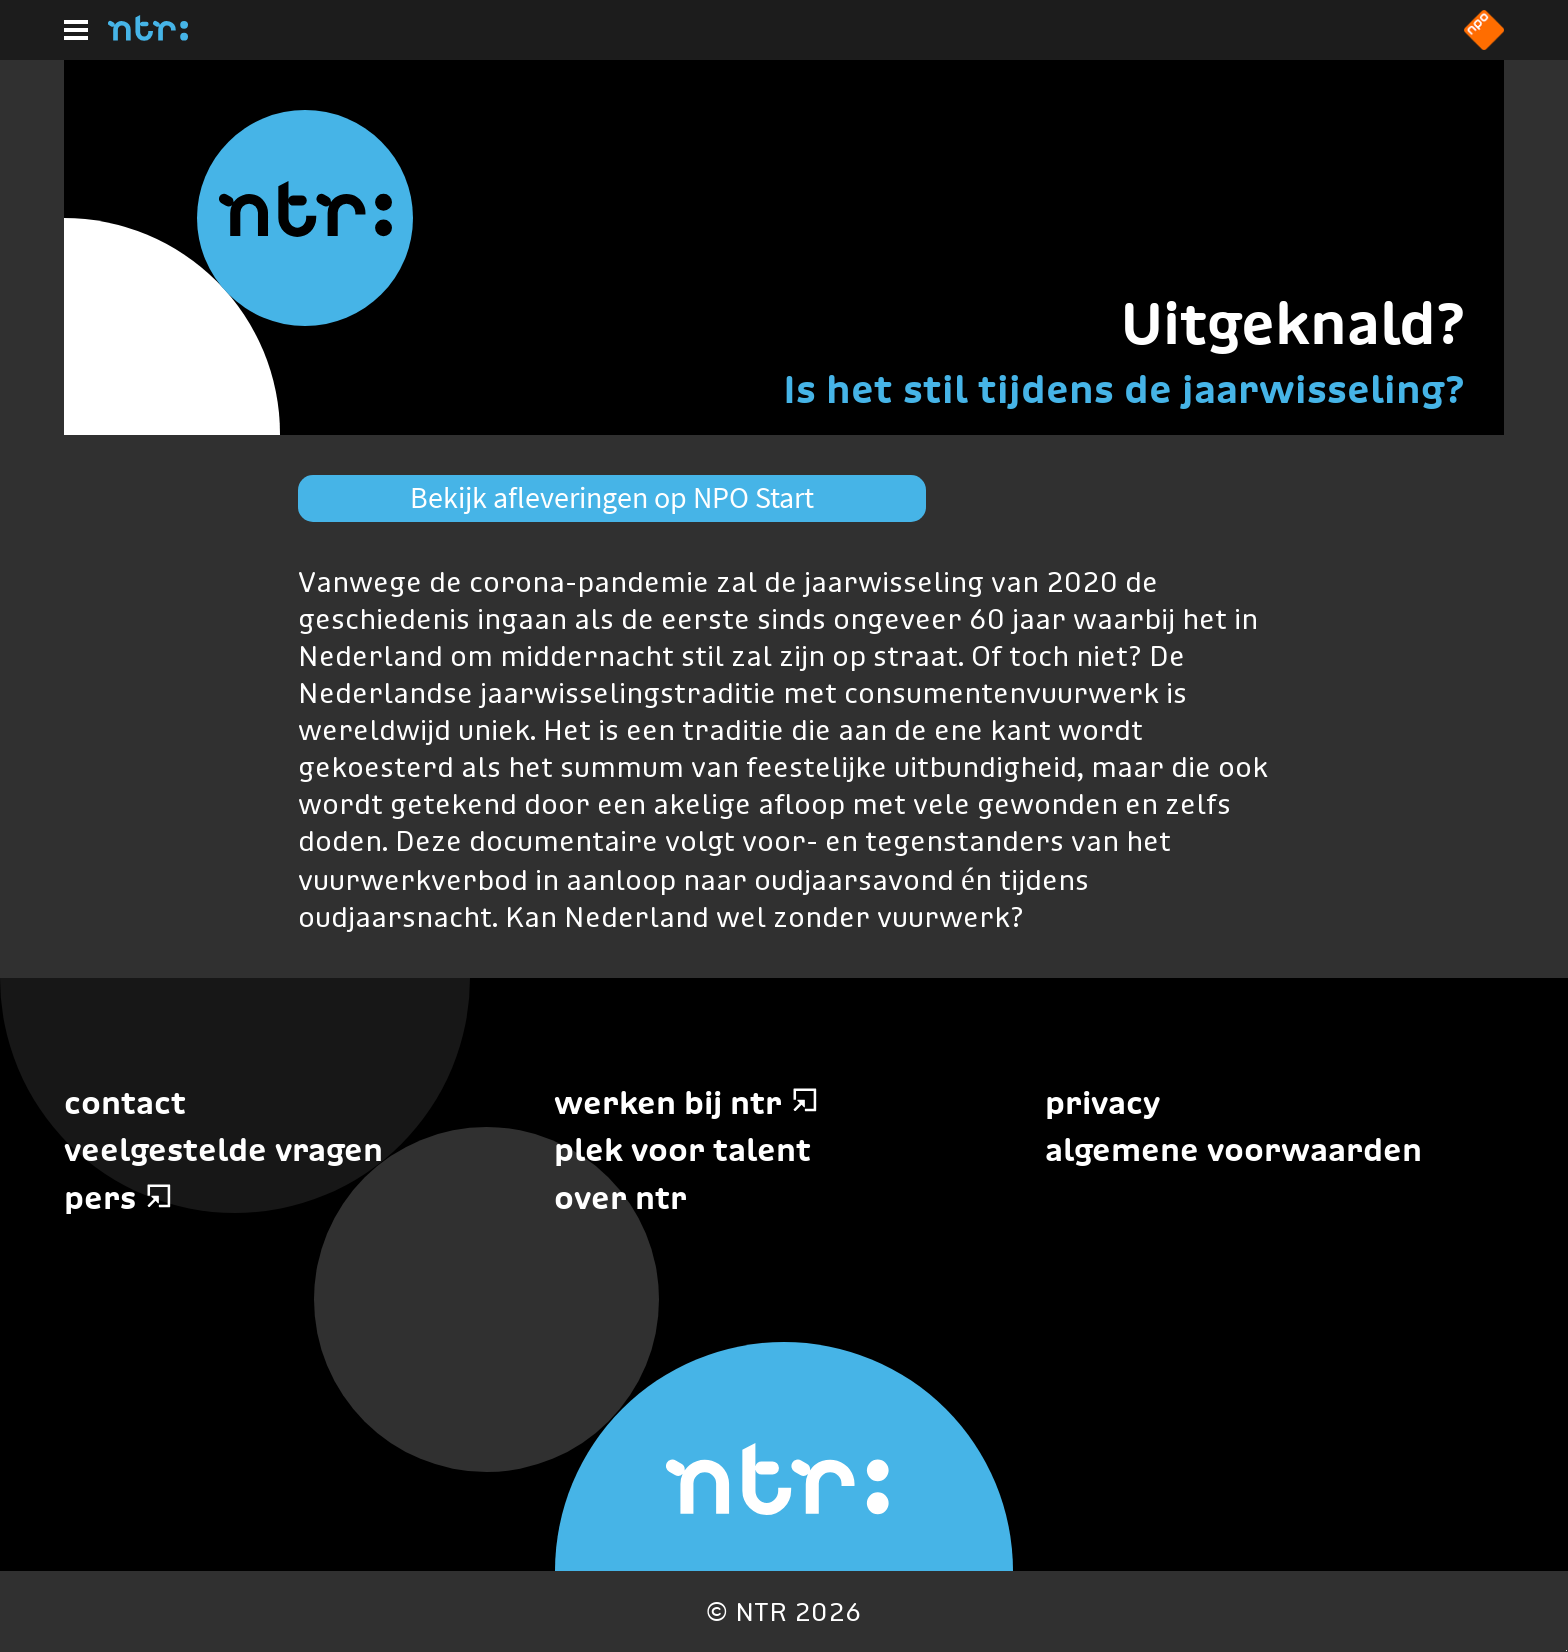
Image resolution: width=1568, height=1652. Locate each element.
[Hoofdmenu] (76, 30)
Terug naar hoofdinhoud (1566, 1650)
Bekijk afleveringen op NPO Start (612, 497)
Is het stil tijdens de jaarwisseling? (1124, 389)
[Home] (148, 35)
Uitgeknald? (1293, 323)
